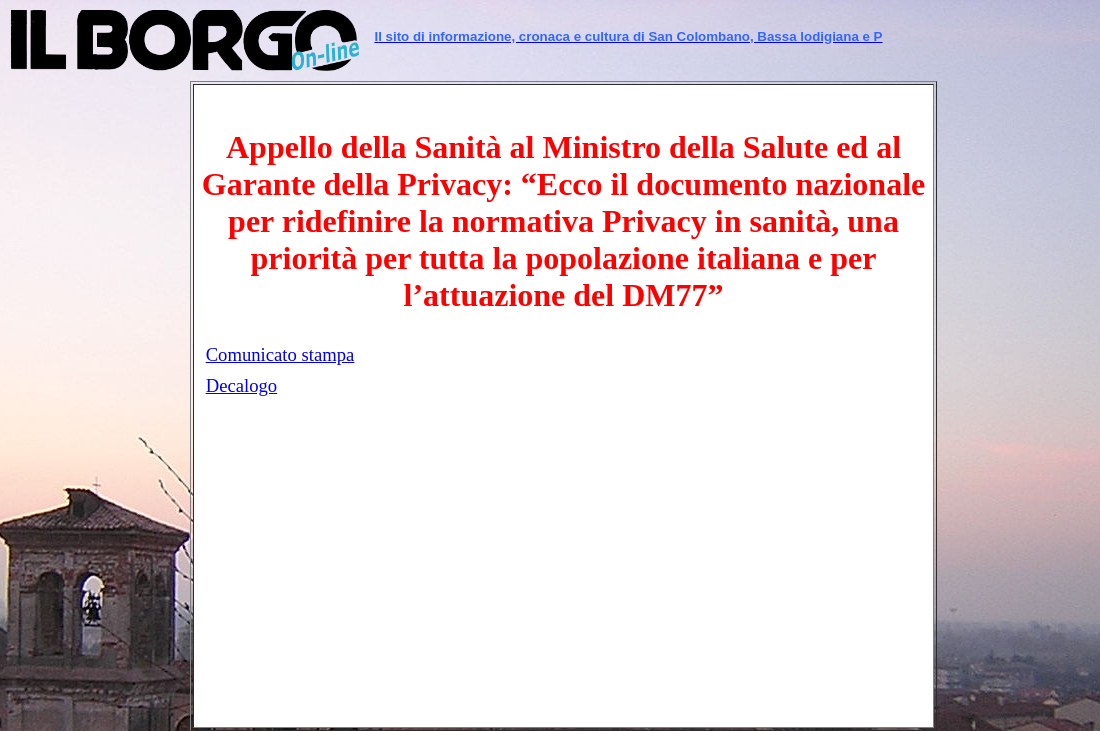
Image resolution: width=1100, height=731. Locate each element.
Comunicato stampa (280, 354)
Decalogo (241, 385)
